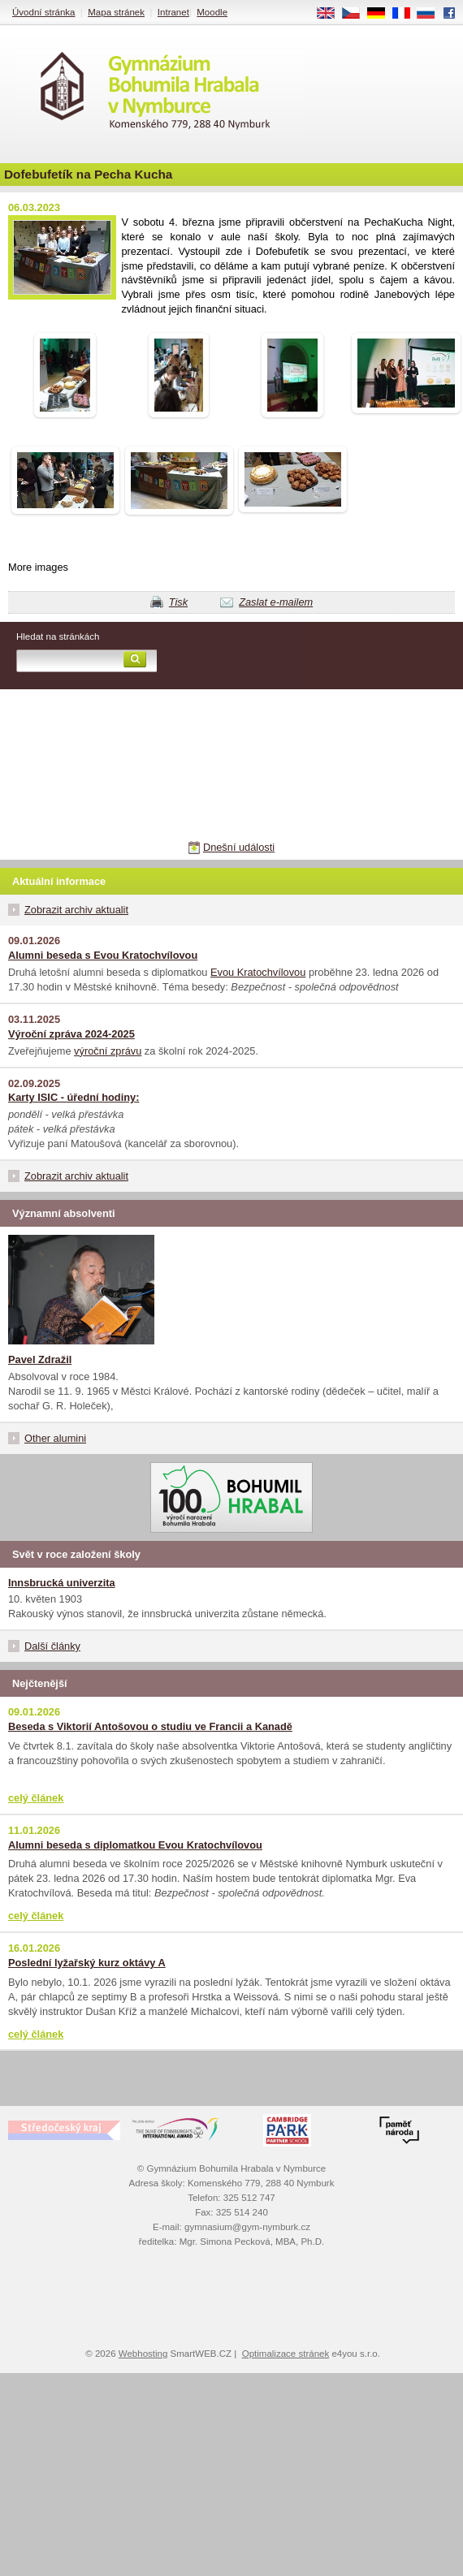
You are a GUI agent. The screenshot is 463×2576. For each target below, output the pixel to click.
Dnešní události (239, 847)
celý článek (35, 1798)
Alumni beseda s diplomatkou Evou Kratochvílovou (135, 1845)
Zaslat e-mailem (276, 602)
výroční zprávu (107, 1051)
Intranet (173, 12)
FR (406, 14)
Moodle (212, 12)
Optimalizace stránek (286, 2353)
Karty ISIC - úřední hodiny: (73, 1097)
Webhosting (143, 2353)
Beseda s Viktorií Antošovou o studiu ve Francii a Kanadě (150, 1726)
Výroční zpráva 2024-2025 (71, 1034)
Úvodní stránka (43, 12)
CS (356, 14)
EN (331, 14)
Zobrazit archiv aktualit (76, 910)
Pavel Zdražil (39, 1359)
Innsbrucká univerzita (61, 1583)
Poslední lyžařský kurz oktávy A (87, 1963)
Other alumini (55, 1438)
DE (381, 14)
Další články (52, 1646)
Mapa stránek (116, 12)
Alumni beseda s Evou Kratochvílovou (102, 955)
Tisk (178, 602)
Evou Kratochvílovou (257, 972)
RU (432, 14)
